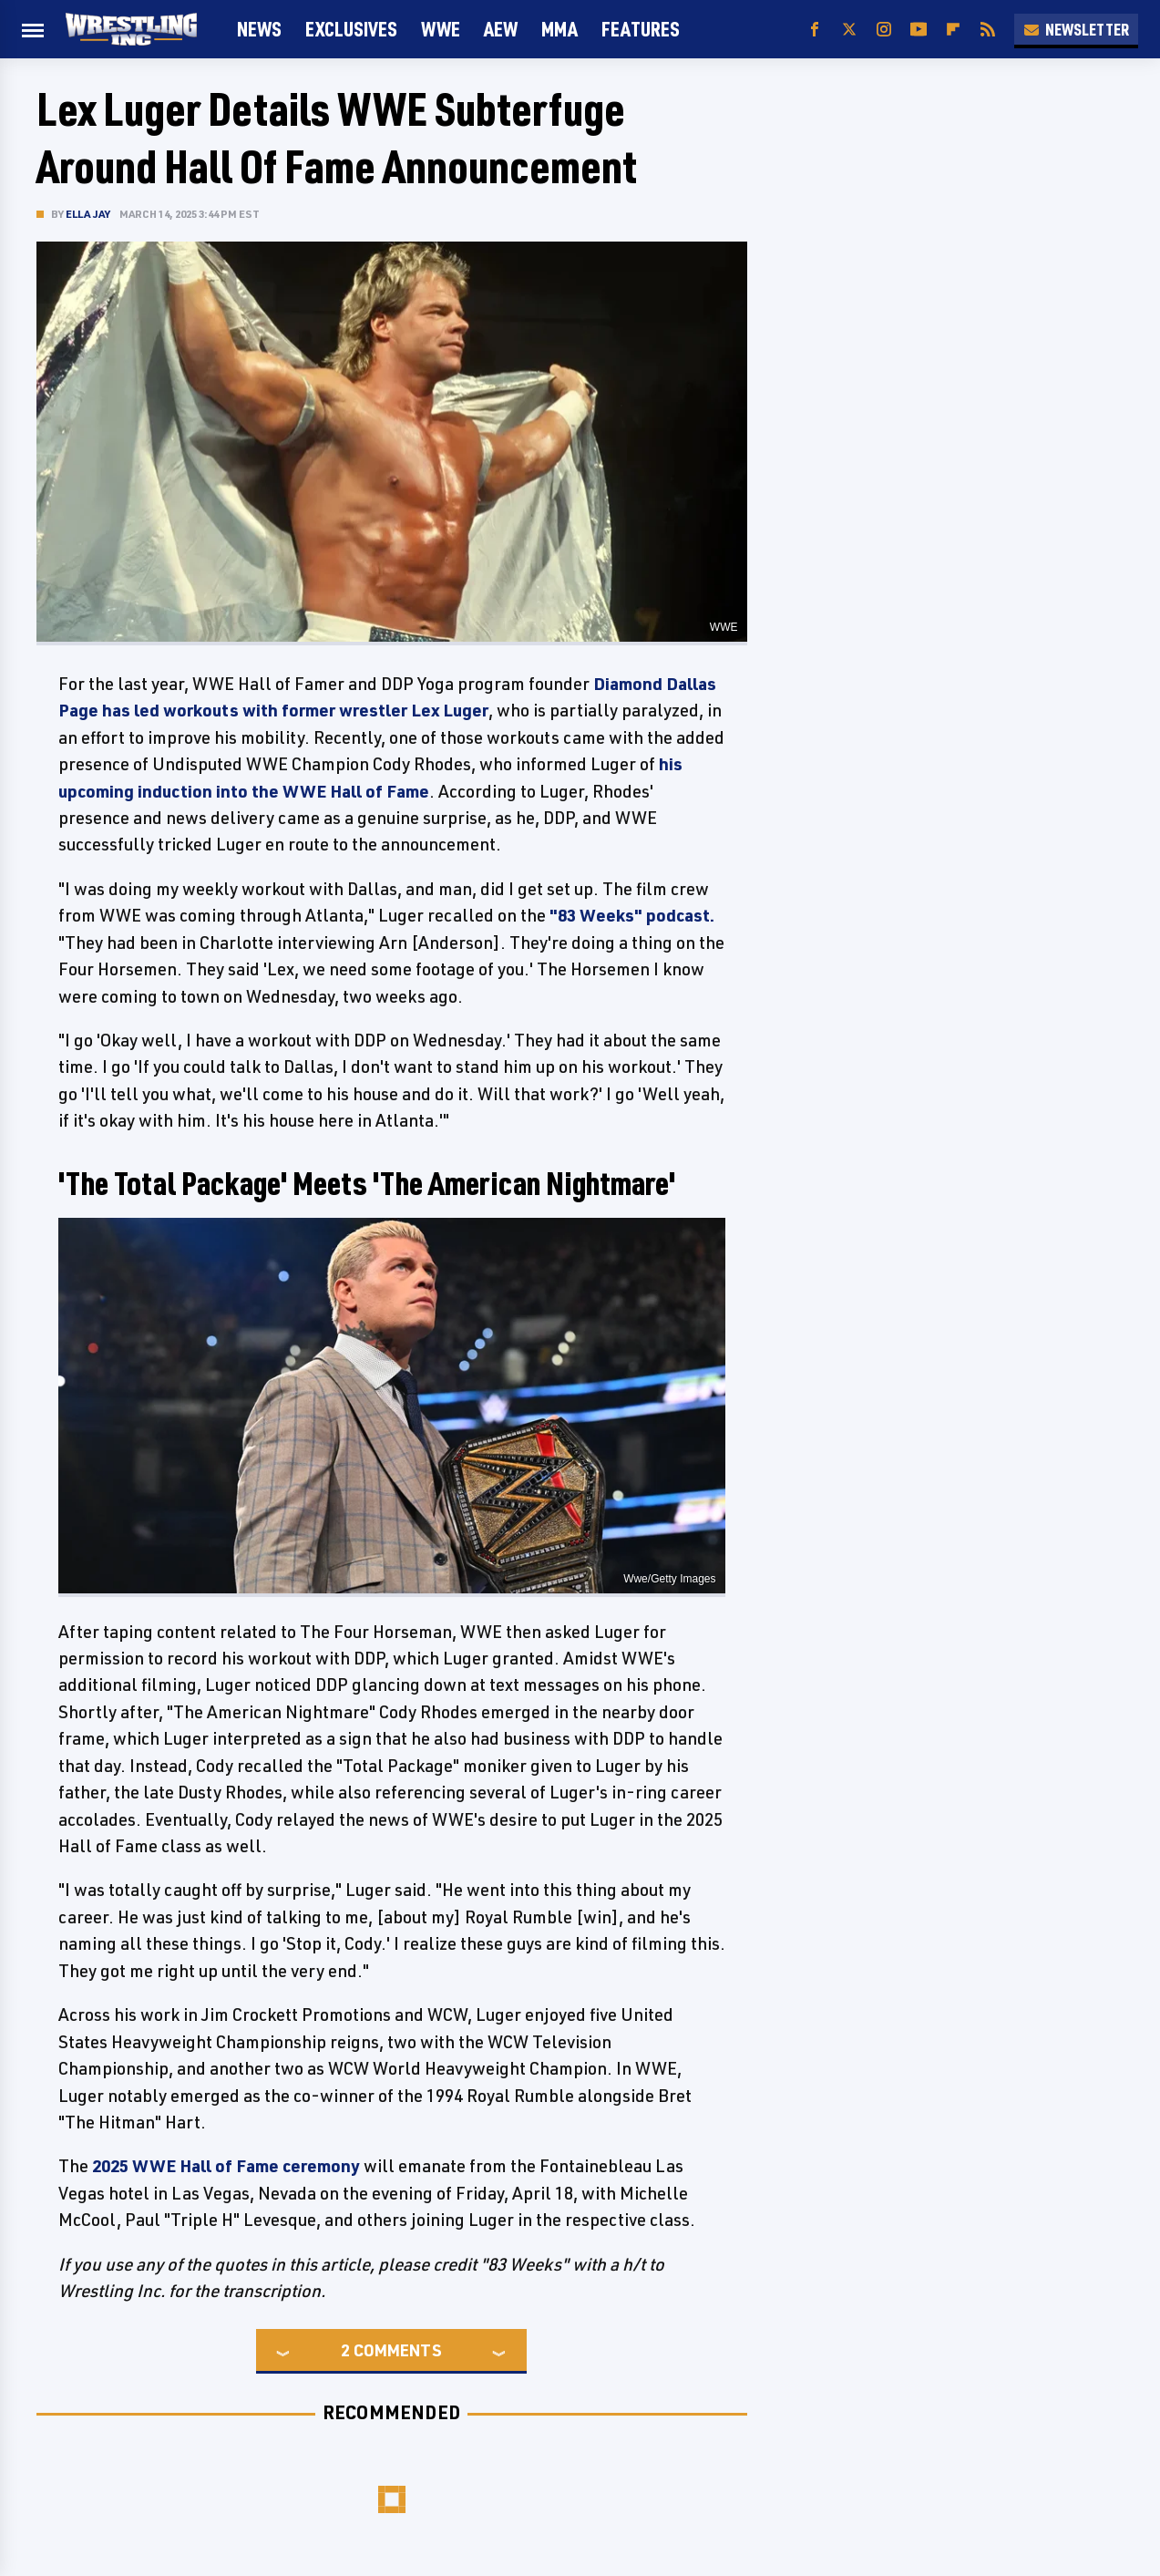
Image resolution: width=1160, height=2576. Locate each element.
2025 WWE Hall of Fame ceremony (226, 2166)
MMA (559, 28)
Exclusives (351, 28)
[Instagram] (884, 29)
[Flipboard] (953, 29)
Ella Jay (88, 214)
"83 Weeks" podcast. (631, 915)
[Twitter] (849, 29)
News (259, 28)
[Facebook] (814, 29)
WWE (440, 28)
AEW (501, 28)
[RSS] (988, 29)
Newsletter (1076, 29)
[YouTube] (918, 29)
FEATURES (640, 28)
